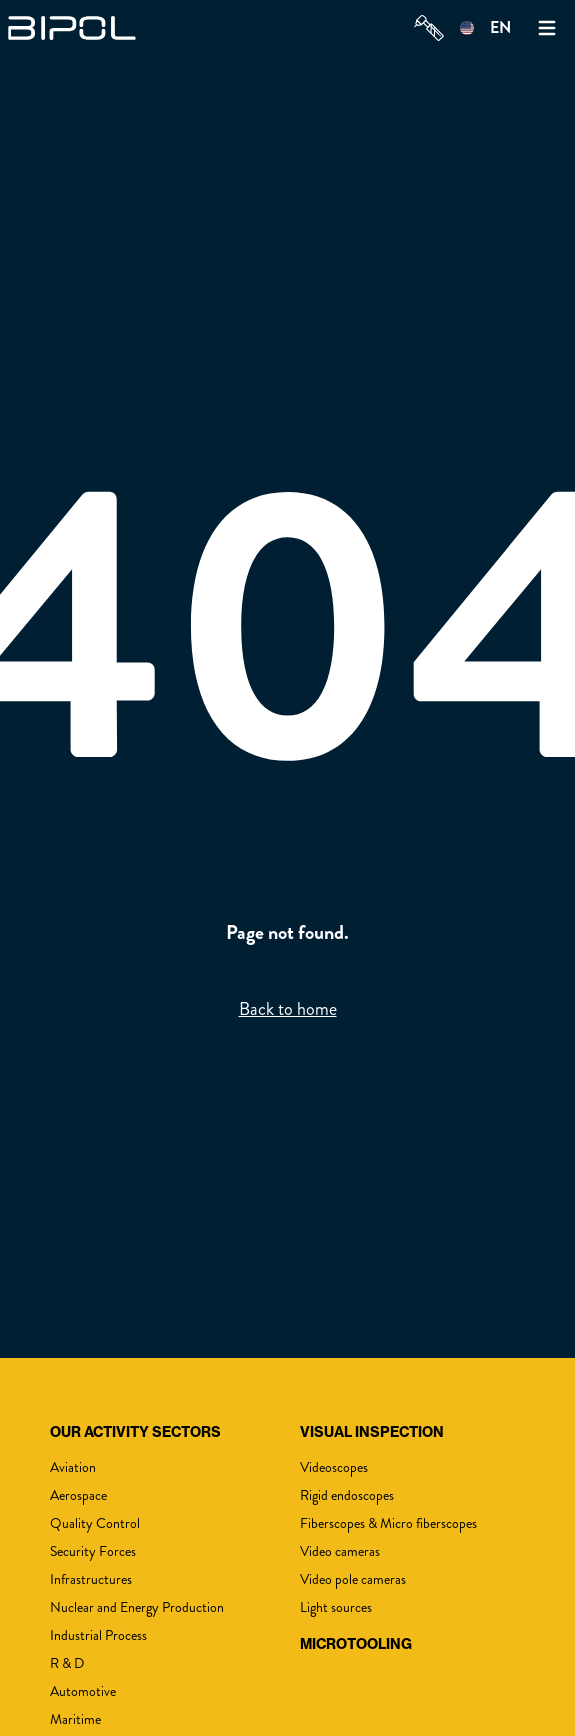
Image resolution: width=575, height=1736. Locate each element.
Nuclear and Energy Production (137, 1607)
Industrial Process (98, 1635)
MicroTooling (356, 1644)
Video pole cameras (353, 1579)
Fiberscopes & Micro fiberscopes (388, 1523)
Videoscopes (334, 1467)
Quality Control (95, 1523)
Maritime (75, 1719)
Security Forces (93, 1551)
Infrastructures (91, 1579)
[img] (78, 28)
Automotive (83, 1691)
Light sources (336, 1607)
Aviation (73, 1467)
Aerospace (78, 1495)
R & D (67, 1663)
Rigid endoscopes (347, 1495)
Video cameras (340, 1551)
